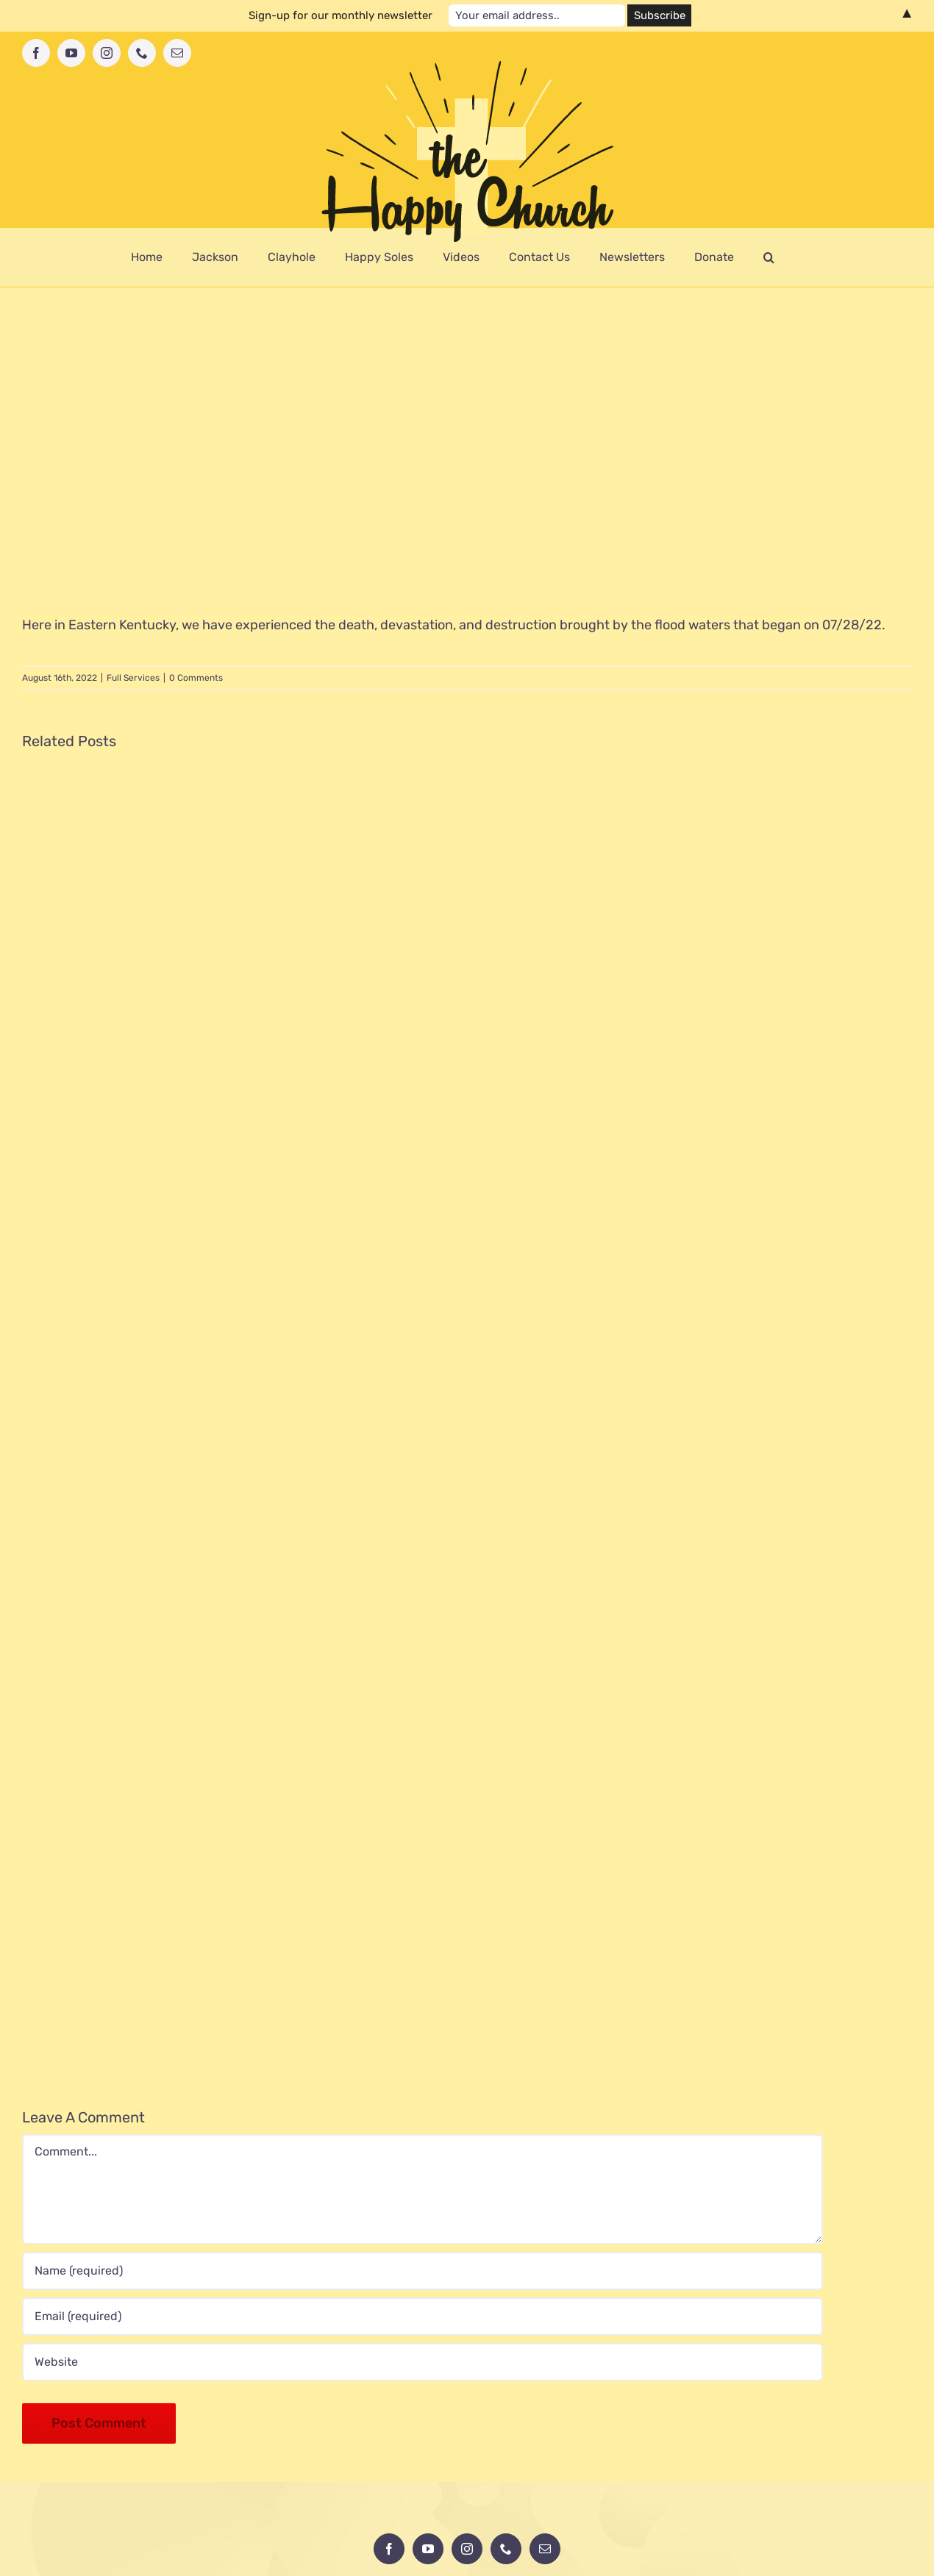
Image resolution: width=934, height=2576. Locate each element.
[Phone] (506, 2548)
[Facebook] (389, 2548)
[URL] (422, 2362)
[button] (768, 257)
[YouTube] (428, 2548)
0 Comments (196, 678)
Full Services (133, 678)
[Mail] (545, 2548)
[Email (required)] (422, 2316)
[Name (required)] (422, 2271)
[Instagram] (467, 2548)
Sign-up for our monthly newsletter (340, 15)
